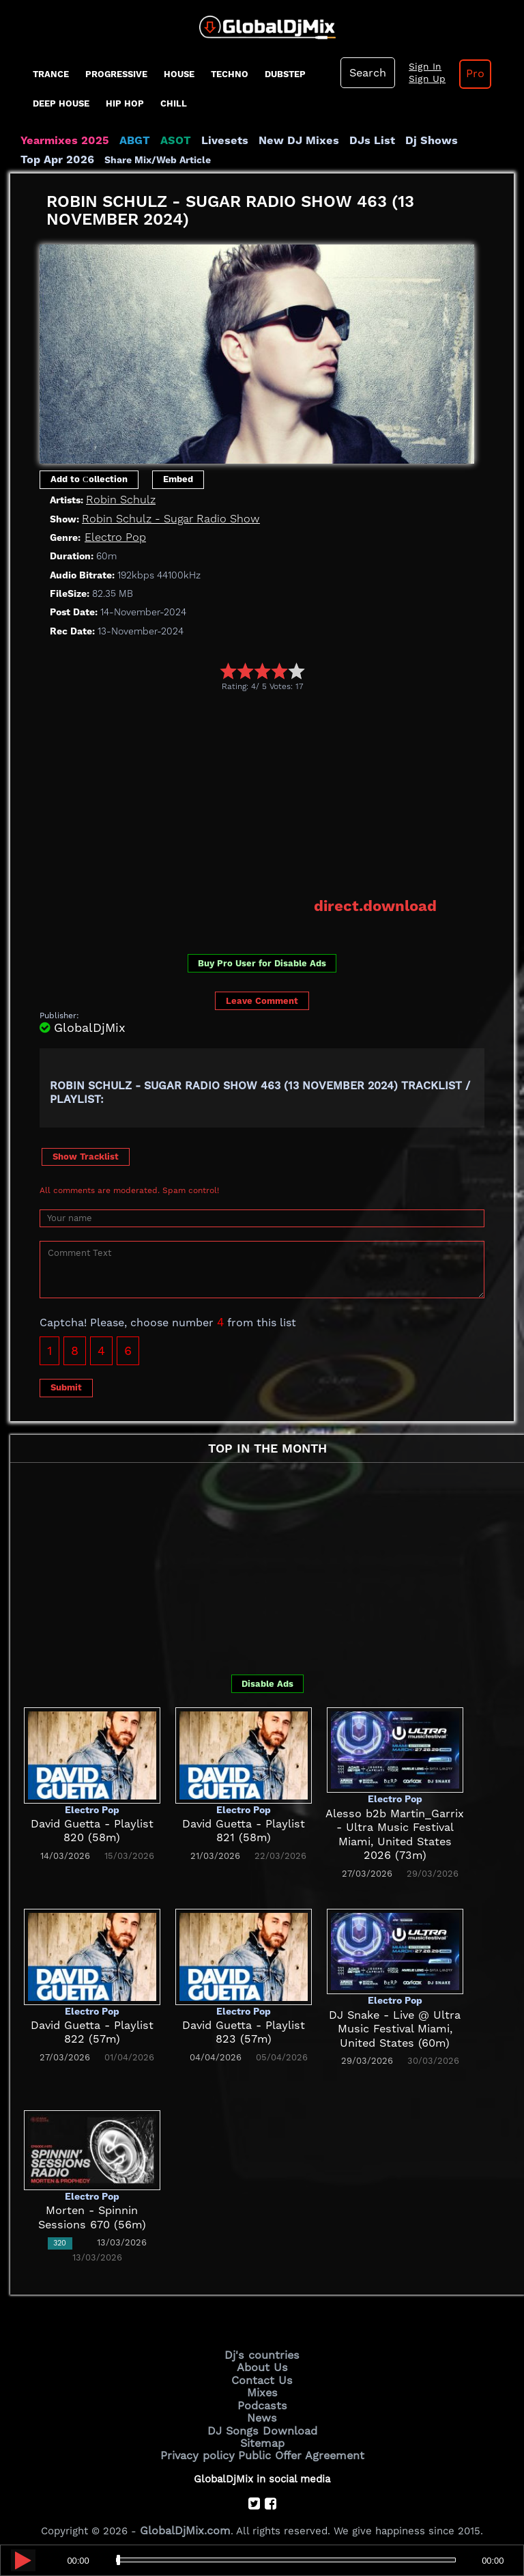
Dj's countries (262, 2353)
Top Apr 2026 (464, 141)
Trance (51, 74)
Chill (173, 103)
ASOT (163, 141)
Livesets (208, 141)
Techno (229, 74)
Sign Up (421, 79)
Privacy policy (202, 2445)
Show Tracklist (86, 1154)
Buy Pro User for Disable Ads (262, 960)
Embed (178, 479)
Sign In (419, 67)
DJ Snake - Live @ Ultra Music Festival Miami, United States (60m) (395, 2026)
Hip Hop (125, 103)
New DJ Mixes (275, 141)
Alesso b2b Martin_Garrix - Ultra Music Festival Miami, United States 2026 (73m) (395, 1825)
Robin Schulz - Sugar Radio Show (163, 518)
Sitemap (262, 2433)
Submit (66, 1385)
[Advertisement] (282, 792)
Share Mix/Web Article (73, 159)
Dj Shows (396, 141)
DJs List (342, 141)
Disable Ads (267, 1682)
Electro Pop (113, 537)
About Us (262, 2363)
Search (366, 73)
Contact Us (262, 2375)
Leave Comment (262, 999)
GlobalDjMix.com (185, 2518)
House (179, 74)
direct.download (380, 904)
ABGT (125, 141)
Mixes (262, 2387)
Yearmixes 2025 (60, 141)
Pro (466, 74)
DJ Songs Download (262, 2422)
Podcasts (262, 2398)
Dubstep (285, 74)
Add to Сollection (89, 479)
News (262, 2410)
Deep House (61, 103)
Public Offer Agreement (297, 2445)
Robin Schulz (117, 499)
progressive (116, 74)
